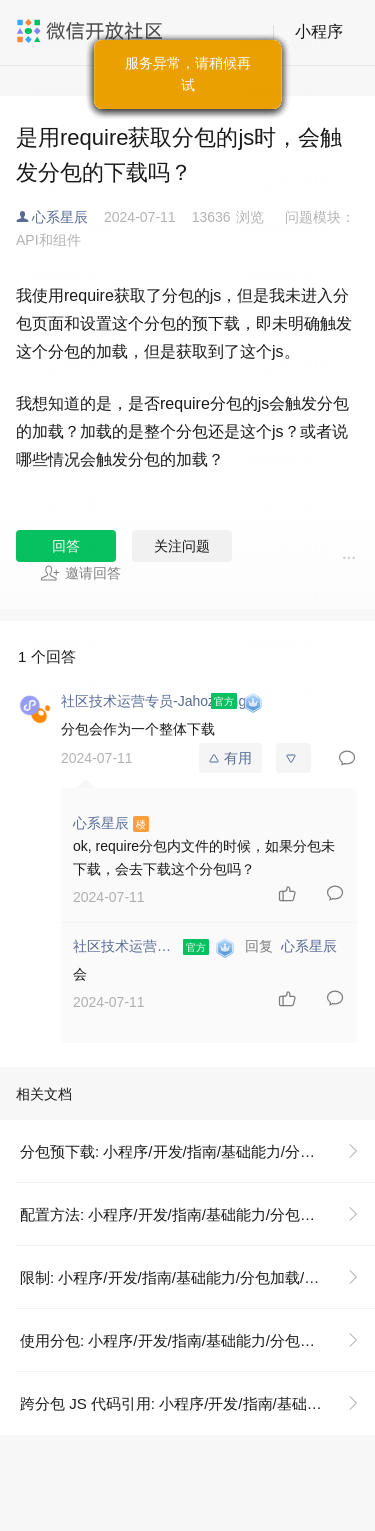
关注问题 (182, 546)
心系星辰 (60, 217)
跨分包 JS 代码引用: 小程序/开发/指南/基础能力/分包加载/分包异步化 (197, 1403)
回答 (66, 546)
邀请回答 (80, 573)
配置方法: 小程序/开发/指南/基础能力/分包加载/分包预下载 (197, 1214)
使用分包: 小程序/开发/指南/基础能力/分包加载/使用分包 (197, 1340)
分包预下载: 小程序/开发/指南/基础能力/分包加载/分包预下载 (197, 1151)
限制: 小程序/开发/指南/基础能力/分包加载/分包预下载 (197, 1277)
